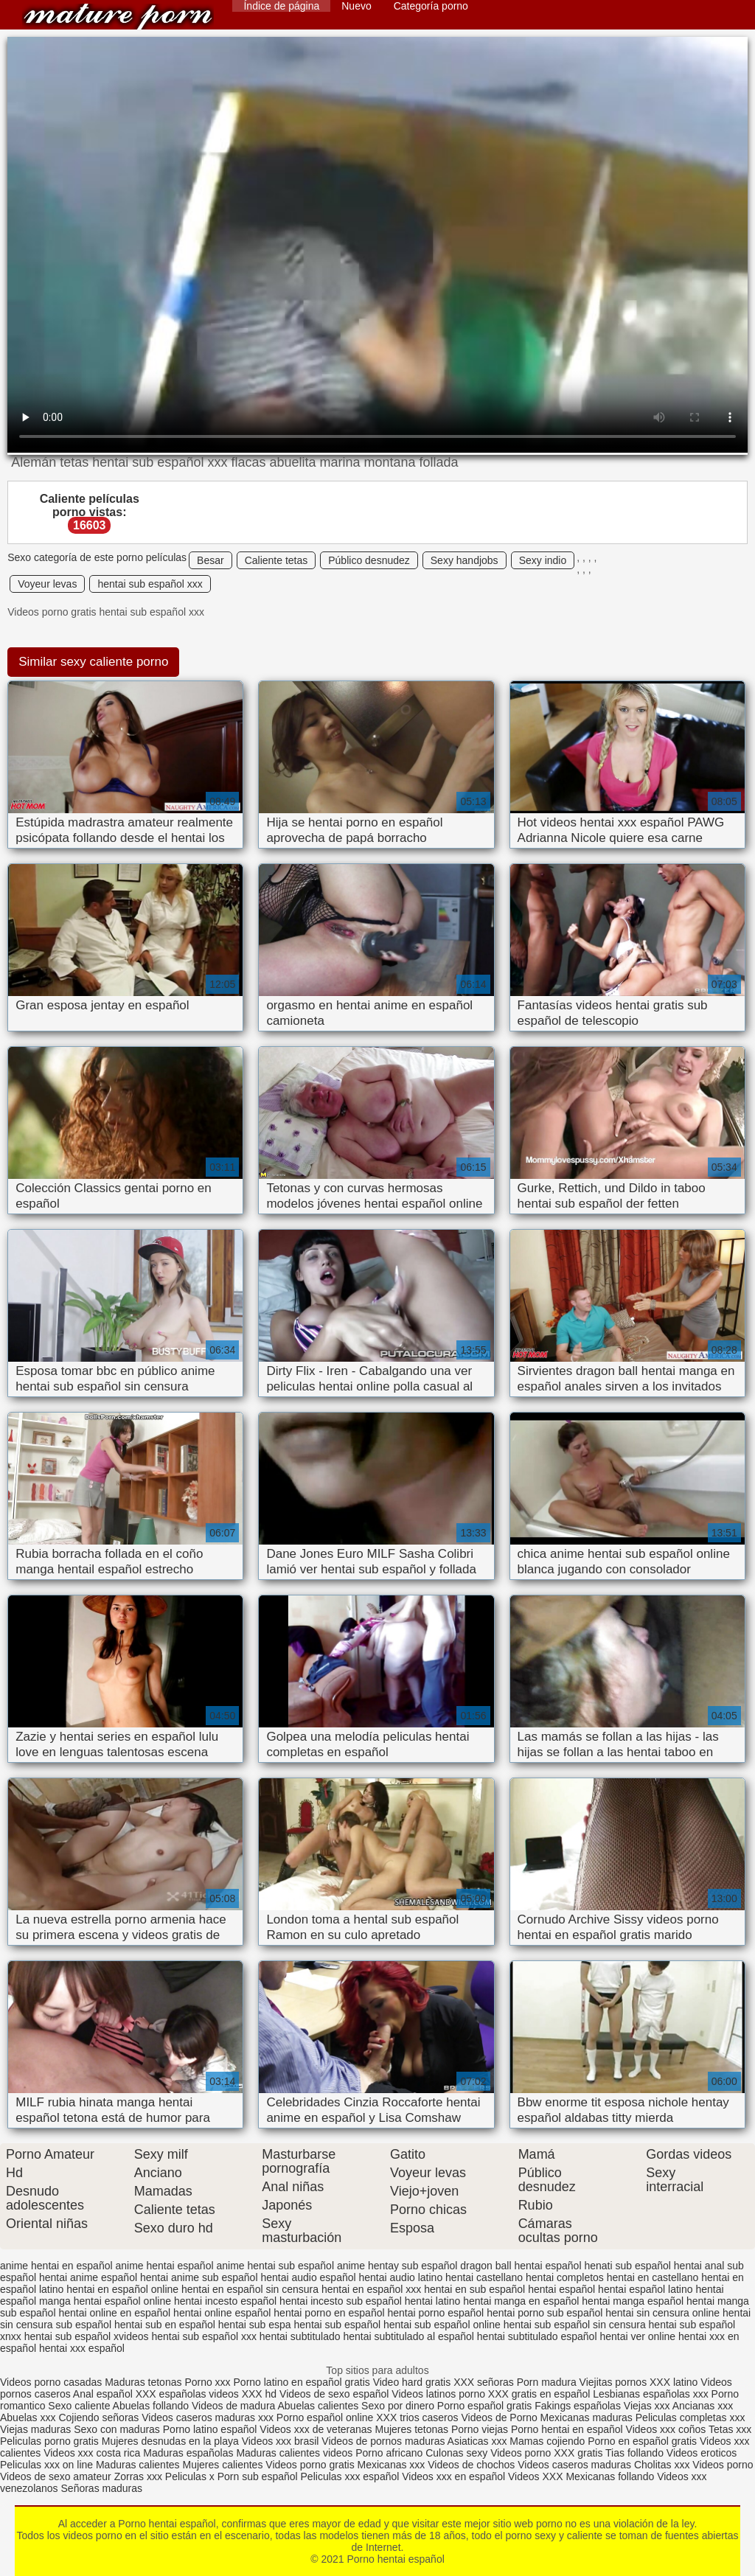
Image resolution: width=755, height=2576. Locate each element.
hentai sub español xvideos (86, 2336)
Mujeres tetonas (411, 2429)
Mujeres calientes (222, 2465)
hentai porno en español (329, 2313)
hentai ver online (637, 2336)
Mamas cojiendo (547, 2441)
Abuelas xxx (27, 2417)
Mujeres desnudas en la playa (170, 2441)
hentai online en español (114, 2313)
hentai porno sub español (544, 2313)
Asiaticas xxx (477, 2441)
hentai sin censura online (662, 2313)
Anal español (103, 2394)
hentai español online (122, 2301)
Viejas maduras (35, 2429)
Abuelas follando (151, 2406)
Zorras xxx (138, 2476)
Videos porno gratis (309, 2465)
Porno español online (325, 2417)
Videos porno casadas (51, 2382)
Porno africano (388, 2453)
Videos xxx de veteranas (316, 2429)
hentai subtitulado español (537, 2336)
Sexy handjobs (464, 560)
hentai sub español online (442, 2324)
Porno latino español (211, 2429)
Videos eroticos (702, 2453)
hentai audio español (307, 2277)
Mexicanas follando (610, 2476)
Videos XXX (535, 2476)
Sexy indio (543, 560)
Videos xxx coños (666, 2429)
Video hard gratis (413, 2382)
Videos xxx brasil (280, 2441)
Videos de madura (233, 2406)
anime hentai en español (56, 2266)
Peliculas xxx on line (46, 2465)
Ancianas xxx (702, 2406)
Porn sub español (258, 2476)
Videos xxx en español (453, 2476)
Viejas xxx (647, 2406)
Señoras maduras (102, 2488)
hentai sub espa (254, 2324)
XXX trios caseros (417, 2417)
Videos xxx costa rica (92, 2453)
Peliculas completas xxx (690, 2417)
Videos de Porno (499, 2417)
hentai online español (222, 2313)
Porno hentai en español (567, 2429)
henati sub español (627, 2266)
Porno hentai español (118, 16)
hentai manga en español (521, 2301)
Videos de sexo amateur (55, 2476)
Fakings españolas (578, 2406)
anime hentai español (164, 2266)
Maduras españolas (188, 2453)
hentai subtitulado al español (408, 2336)
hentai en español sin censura (250, 2289)
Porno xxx (208, 2382)
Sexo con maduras (117, 2429)
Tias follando (636, 2453)
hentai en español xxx (371, 2289)
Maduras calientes (138, 2465)
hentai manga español (632, 2301)
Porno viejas (479, 2429)
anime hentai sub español (275, 2266)
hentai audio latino (401, 2277)
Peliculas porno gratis (49, 2441)
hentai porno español (435, 2313)
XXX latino (673, 2382)
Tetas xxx (730, 2429)
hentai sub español (337, 2324)
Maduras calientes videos (294, 2453)
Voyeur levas (47, 584)
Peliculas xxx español (350, 2476)
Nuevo (356, 6)
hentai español (561, 2289)
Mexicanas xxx (391, 2465)
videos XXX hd (242, 2394)
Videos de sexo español (335, 2394)
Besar (210, 560)
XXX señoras (483, 2382)
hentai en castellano (653, 2277)
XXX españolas (171, 2394)
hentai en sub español (474, 2289)
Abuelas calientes (317, 2406)
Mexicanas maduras (586, 2417)
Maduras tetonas (143, 2382)
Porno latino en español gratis (302, 2382)
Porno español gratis (486, 2406)
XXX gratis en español (539, 2394)
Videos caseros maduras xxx (208, 2417)
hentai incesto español (225, 2301)
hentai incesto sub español (340, 2301)
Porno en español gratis (642, 2441)
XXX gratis (578, 2453)
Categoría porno (431, 6)
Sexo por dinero (399, 2406)
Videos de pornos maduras (383, 2441)
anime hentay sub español (397, 2266)
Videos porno (520, 2453)
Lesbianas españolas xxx (650, 2394)
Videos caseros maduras (574, 2465)
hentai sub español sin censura (575, 2324)
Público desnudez (369, 560)
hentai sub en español (164, 2324)
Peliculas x (190, 2476)
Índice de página (281, 6)
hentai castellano (484, 2277)
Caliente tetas (276, 560)
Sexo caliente (79, 2406)
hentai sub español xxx (149, 584)
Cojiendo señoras (98, 2417)
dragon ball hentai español (520, 2266)
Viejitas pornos (613, 2382)
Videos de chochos (473, 2465)
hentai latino (433, 2301)
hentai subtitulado (300, 2336)
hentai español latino (645, 2289)
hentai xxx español (82, 2348)
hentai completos (565, 2277)
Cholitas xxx (661, 2465)
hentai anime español (88, 2277)
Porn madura (547, 2382)
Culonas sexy (456, 2453)
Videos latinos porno (438, 2394)
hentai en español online (122, 2289)
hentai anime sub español (199, 2277)
